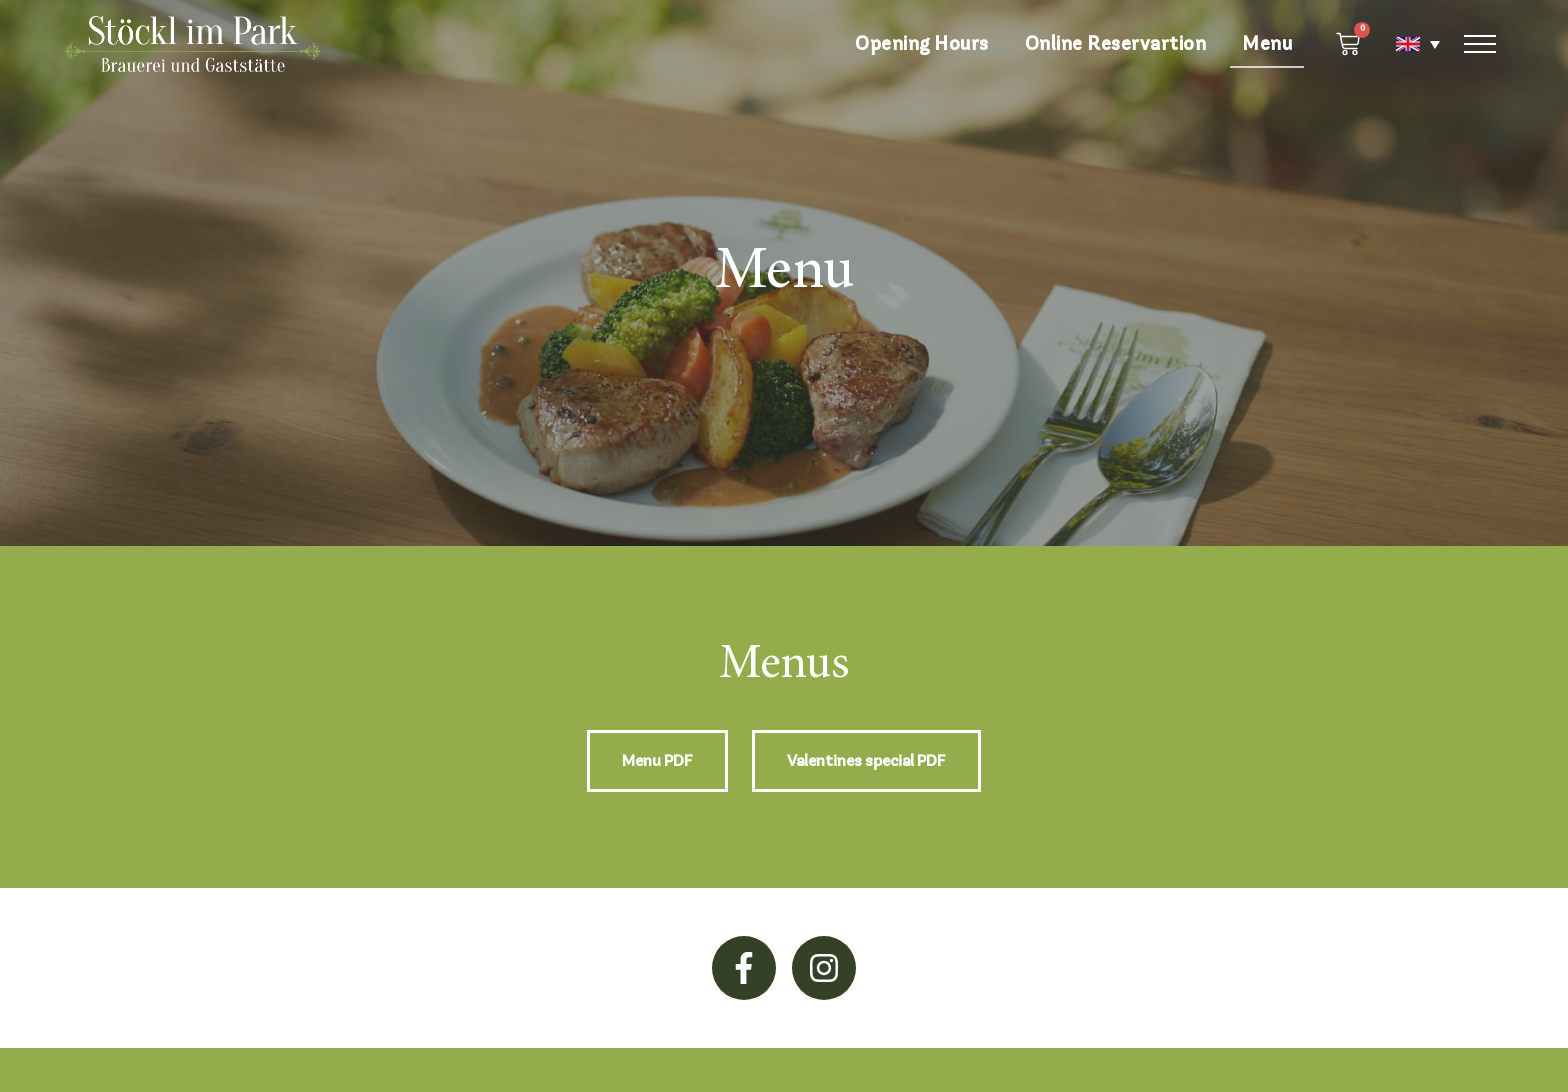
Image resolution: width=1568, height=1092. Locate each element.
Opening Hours (922, 43)
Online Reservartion (1116, 43)
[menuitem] (1408, 44)
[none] (1408, 44)
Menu (1267, 43)
